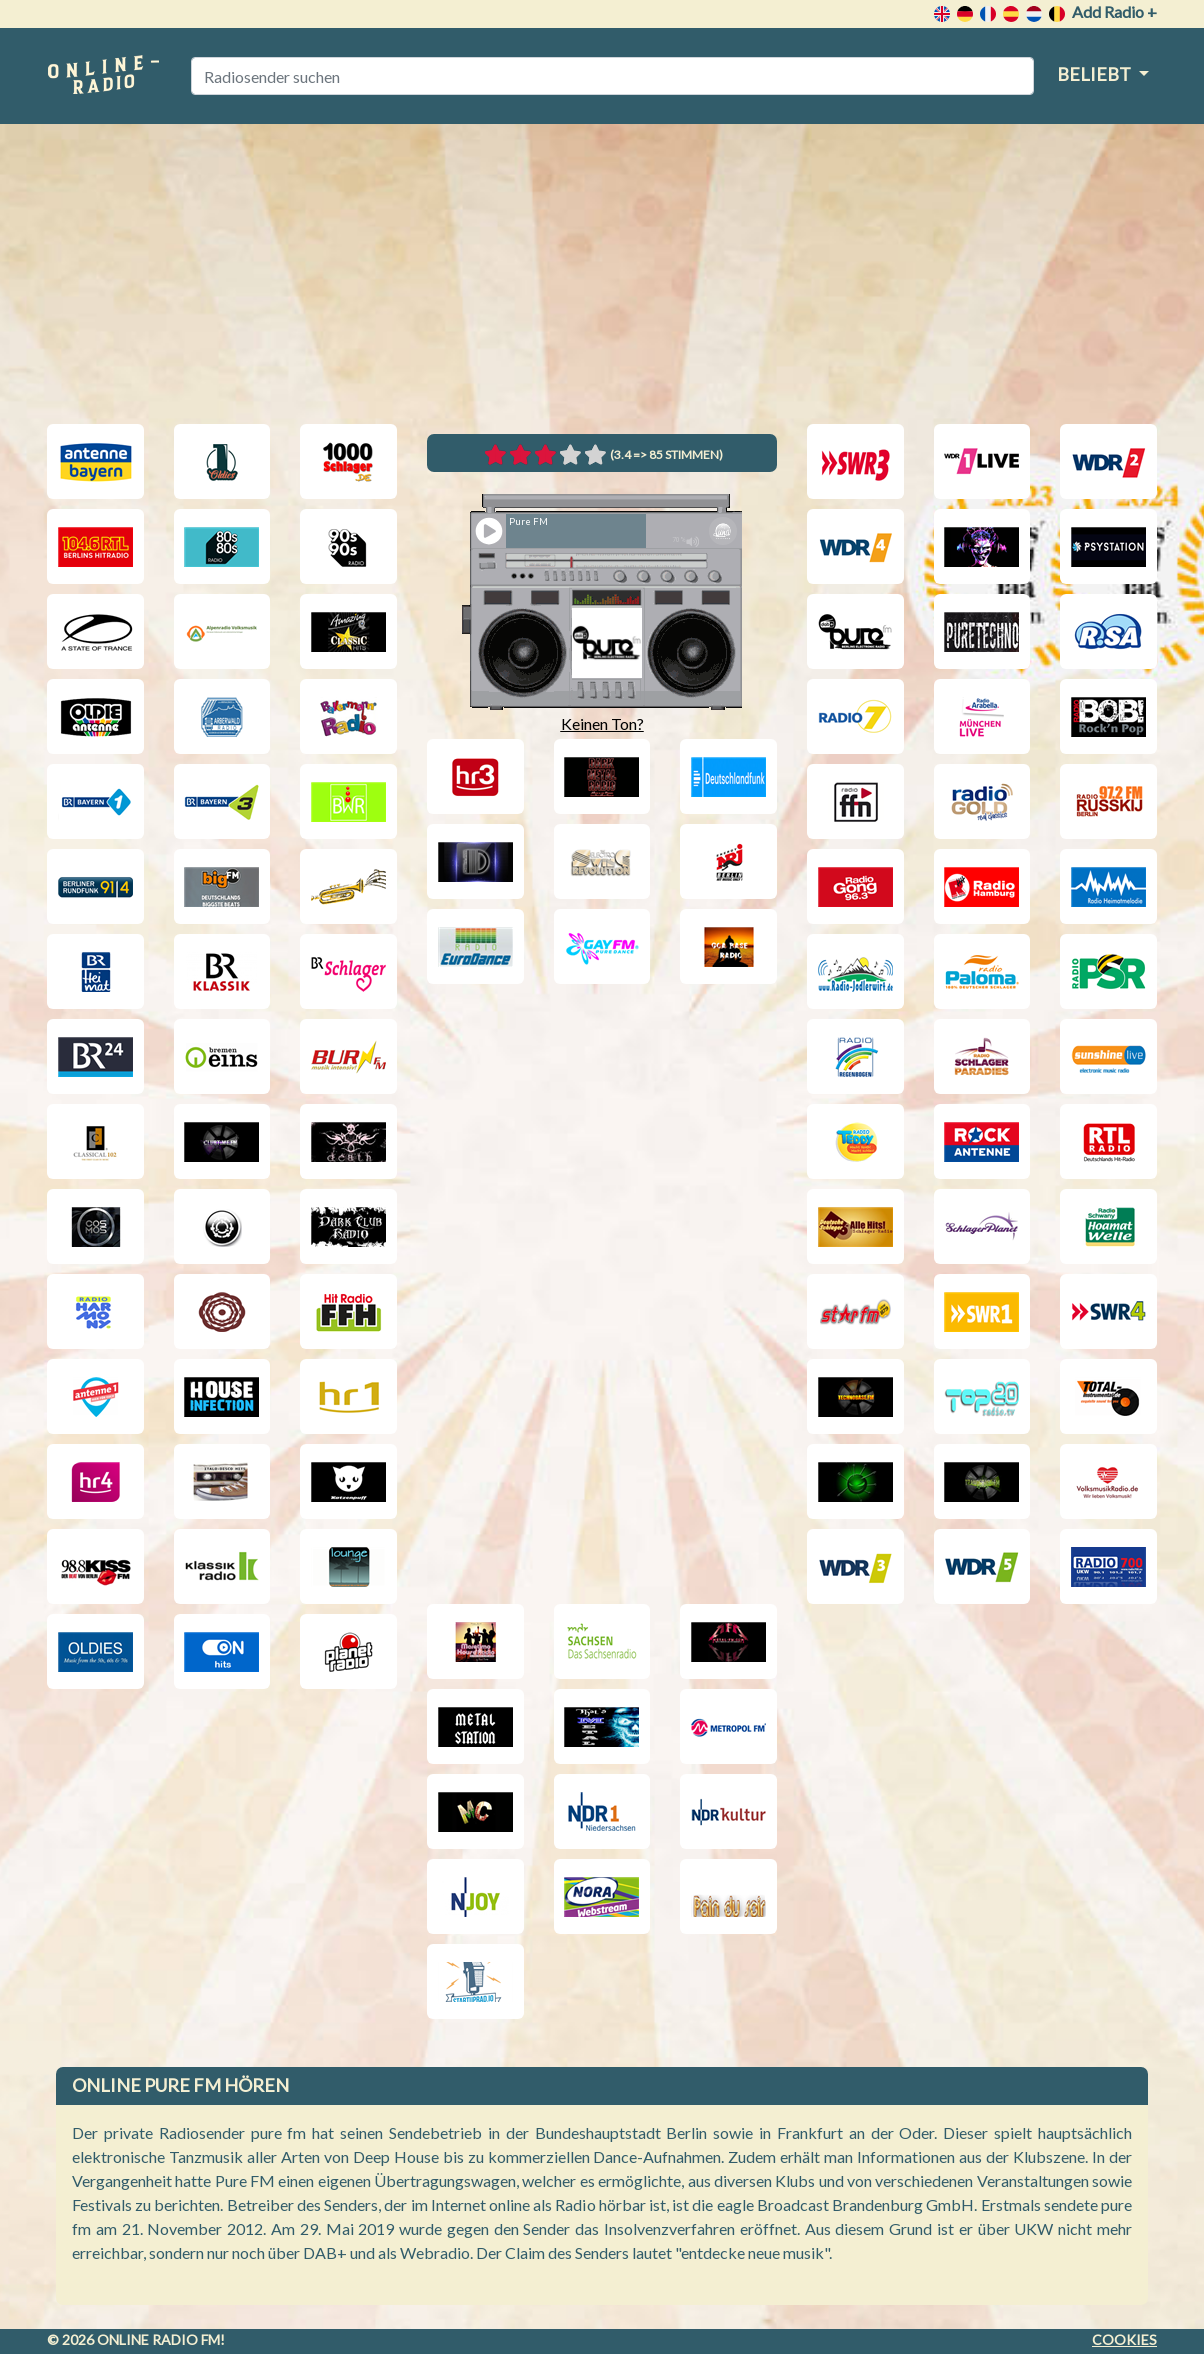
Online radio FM (158, 2339)
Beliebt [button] (1095, 74)
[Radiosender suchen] (612, 76)
